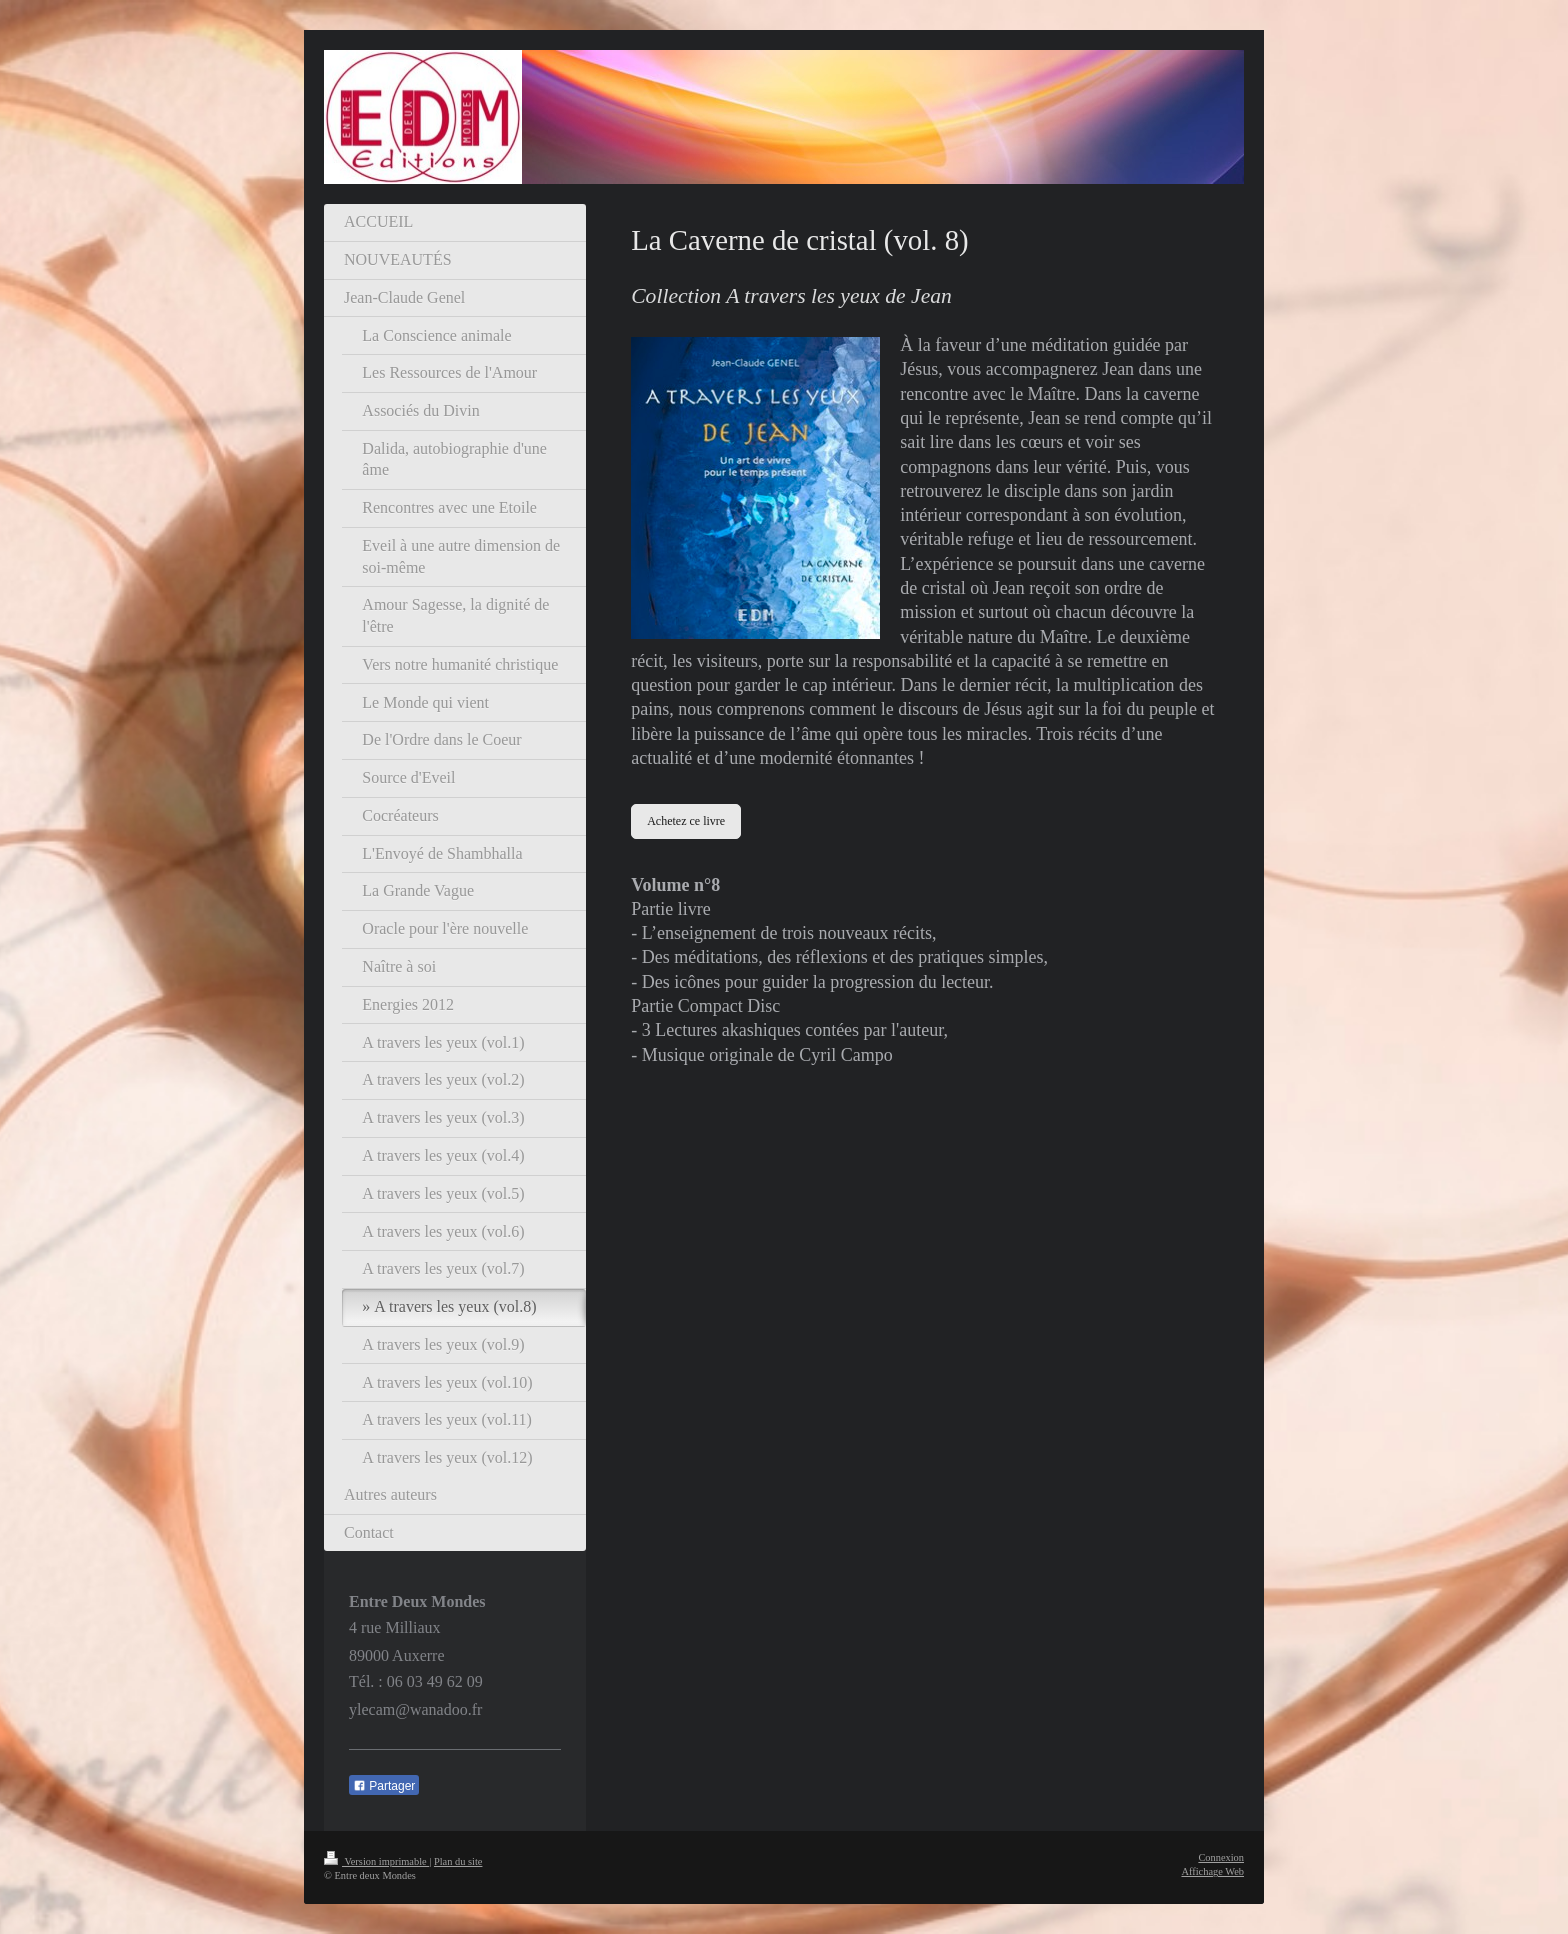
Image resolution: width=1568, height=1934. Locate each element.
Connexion (1221, 1857)
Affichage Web (1212, 1871)
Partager (384, 1786)
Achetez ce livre (686, 821)
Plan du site (458, 1861)
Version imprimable (376, 1861)
